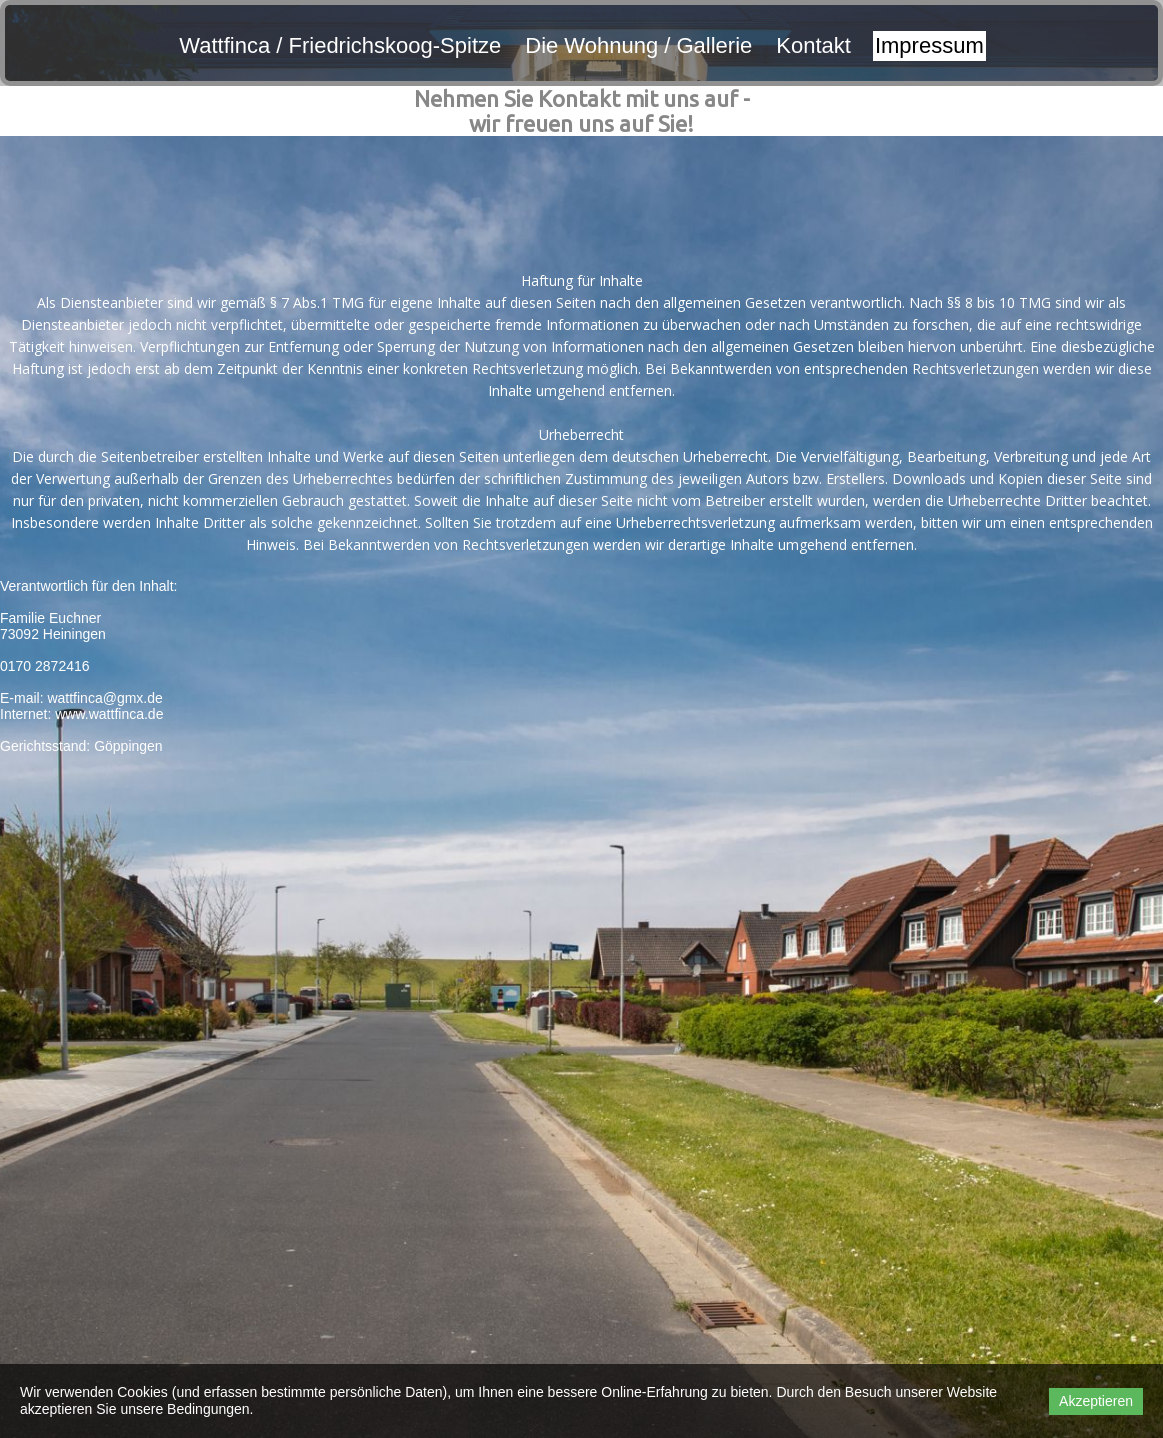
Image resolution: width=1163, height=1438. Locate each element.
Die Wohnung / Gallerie (638, 45)
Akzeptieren (1096, 1401)
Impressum (929, 45)
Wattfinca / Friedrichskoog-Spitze (340, 45)
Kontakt (813, 45)
